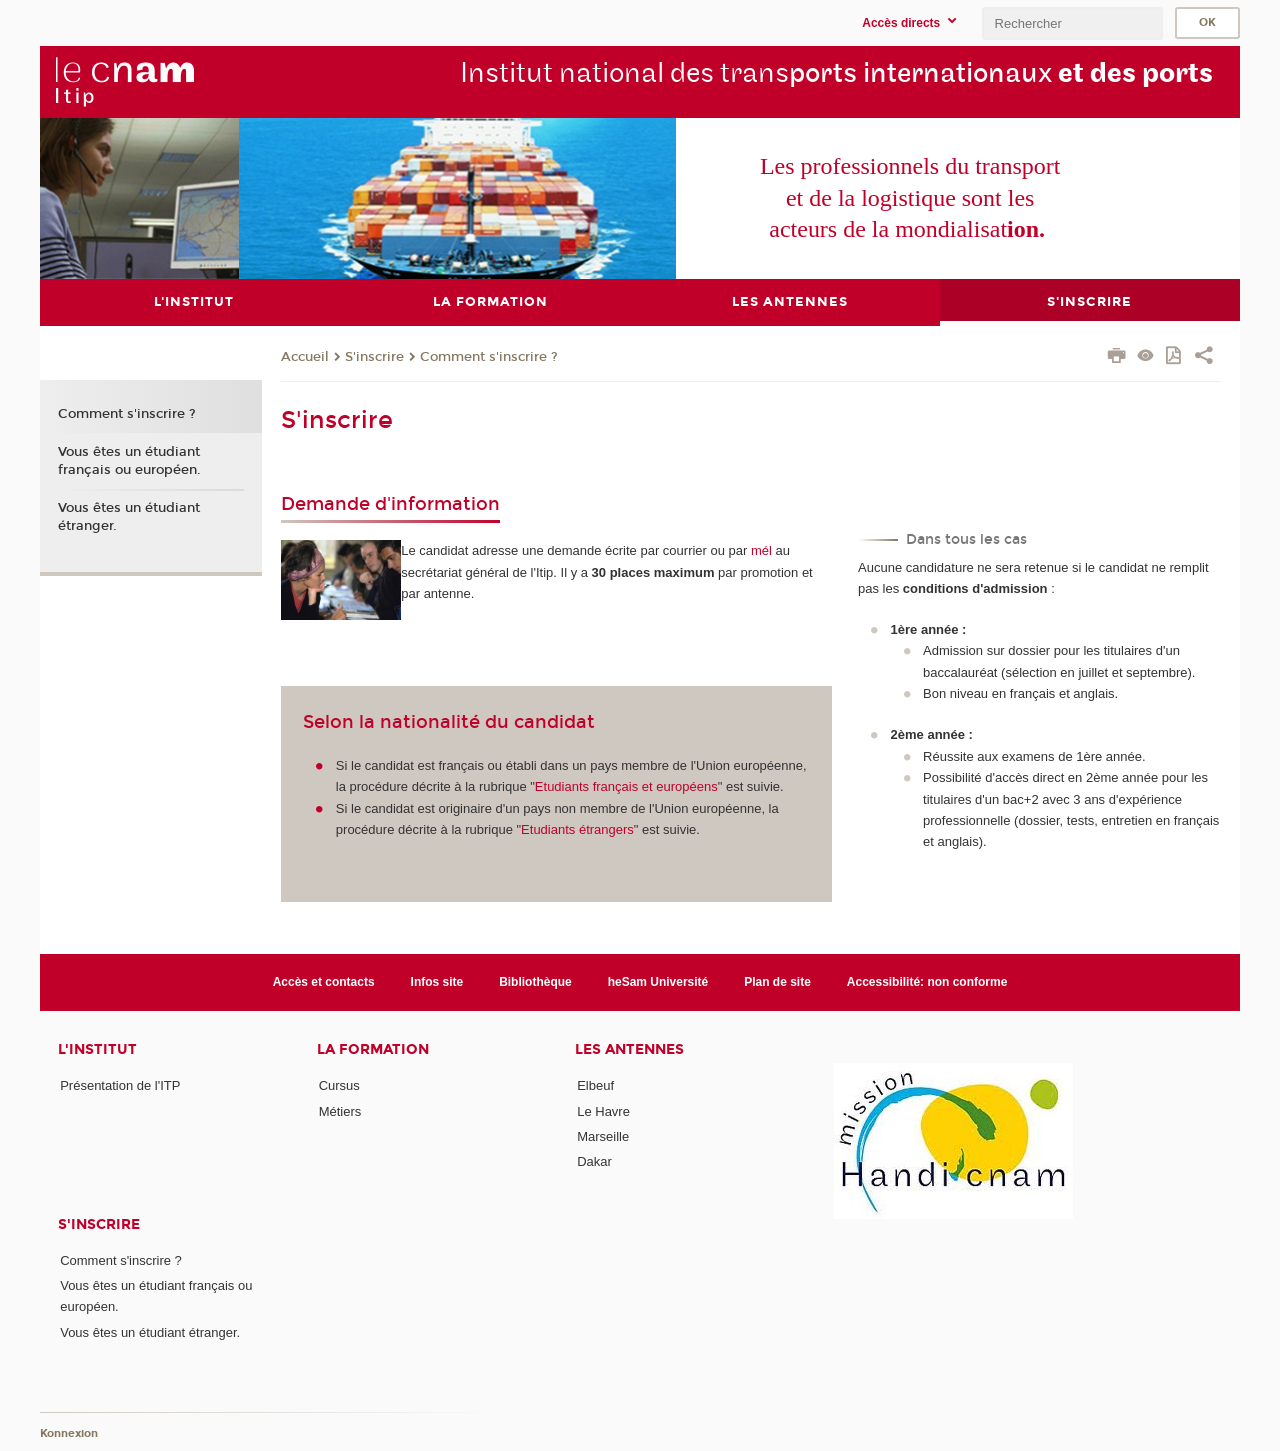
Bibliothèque (535, 981)
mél (761, 550)
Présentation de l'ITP (120, 1085)
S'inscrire (374, 356)
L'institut (97, 1049)
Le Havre (603, 1110)
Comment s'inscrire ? (489, 356)
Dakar (594, 1161)
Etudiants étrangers (577, 829)
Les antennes (629, 1049)
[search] (1072, 23)
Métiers (340, 1110)
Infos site (437, 981)
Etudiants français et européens (626, 786)
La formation (373, 1049)
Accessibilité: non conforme (927, 981)
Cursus (339, 1085)
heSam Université (658, 981)
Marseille (603, 1135)
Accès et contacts (324, 981)
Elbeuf (595, 1085)
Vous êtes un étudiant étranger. (129, 516)
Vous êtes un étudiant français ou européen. (129, 460)
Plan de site (777, 981)
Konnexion (69, 1433)
